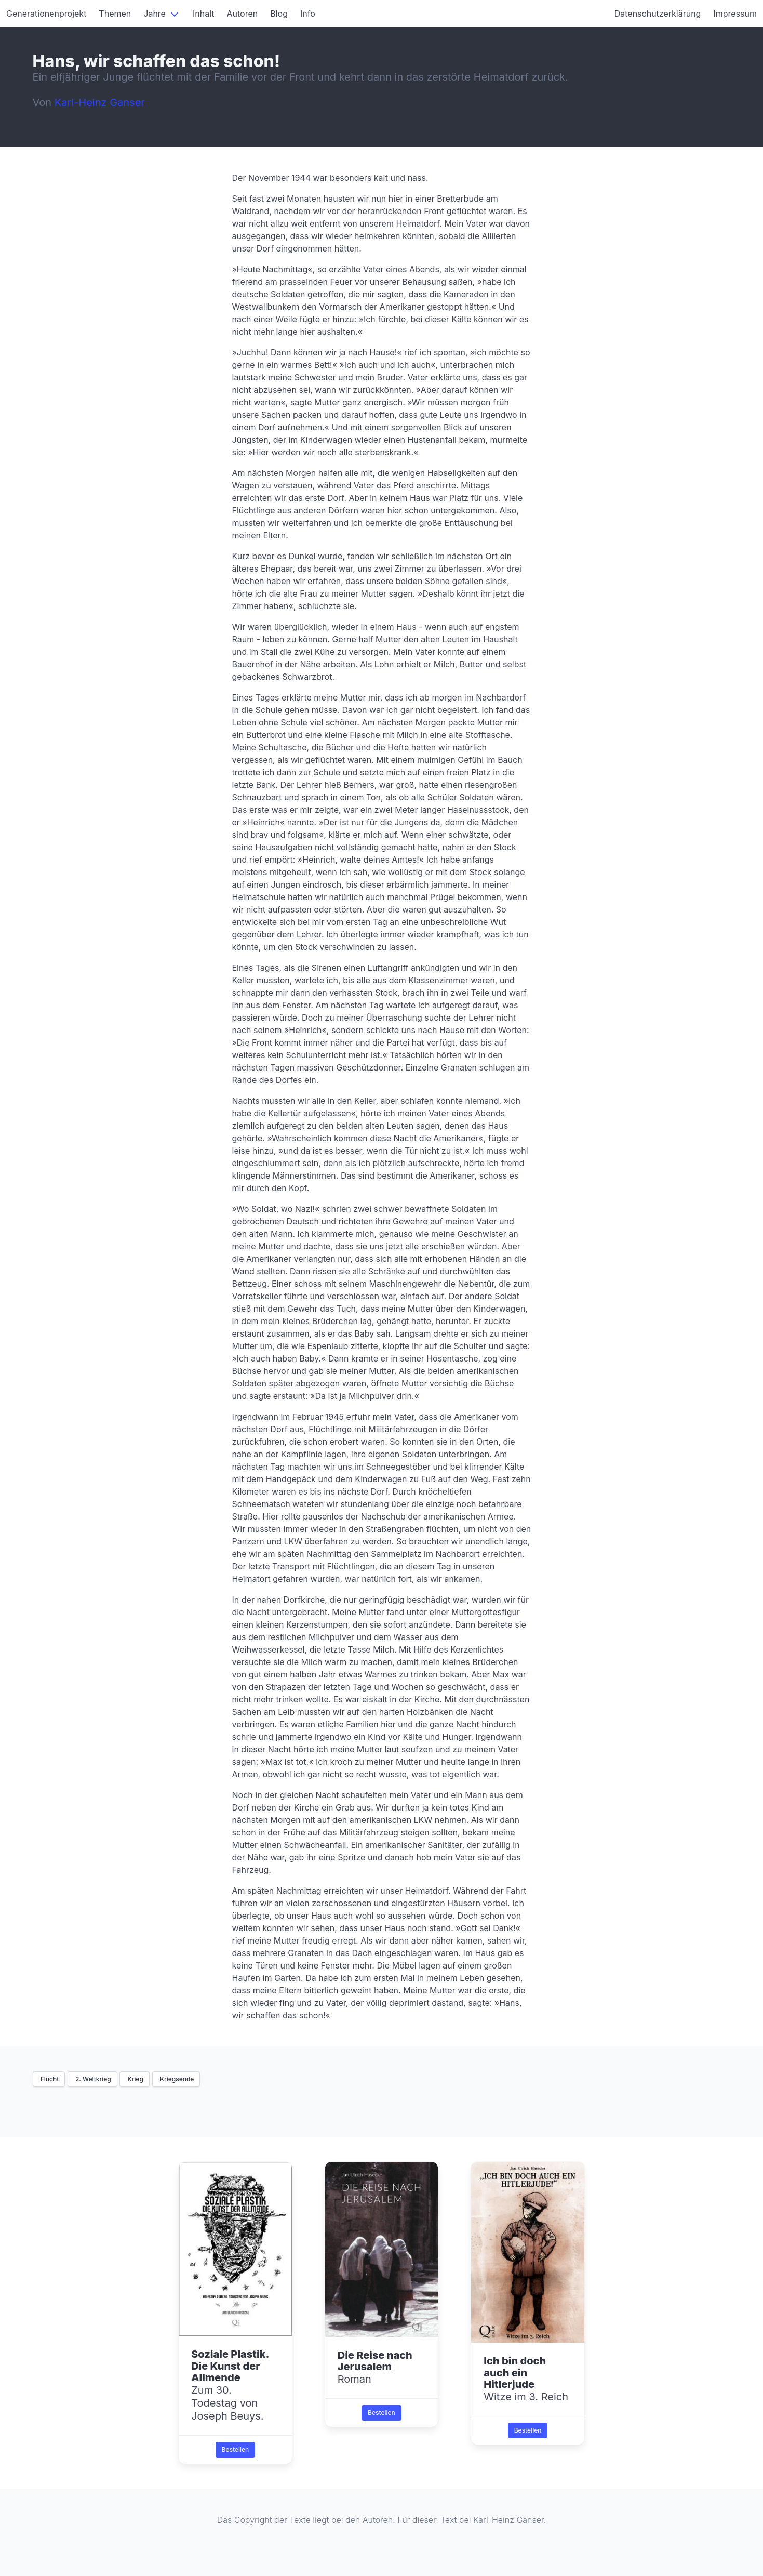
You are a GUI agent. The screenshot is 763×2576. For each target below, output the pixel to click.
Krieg (134, 2079)
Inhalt (204, 13)
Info (307, 13)
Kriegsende (176, 2079)
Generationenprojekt (46, 13)
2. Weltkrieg (92, 2079)
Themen (115, 13)
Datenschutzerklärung (657, 13)
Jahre (154, 13)
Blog (279, 13)
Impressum (735, 13)
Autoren (242, 13)
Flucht (49, 2079)
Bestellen (235, 2449)
